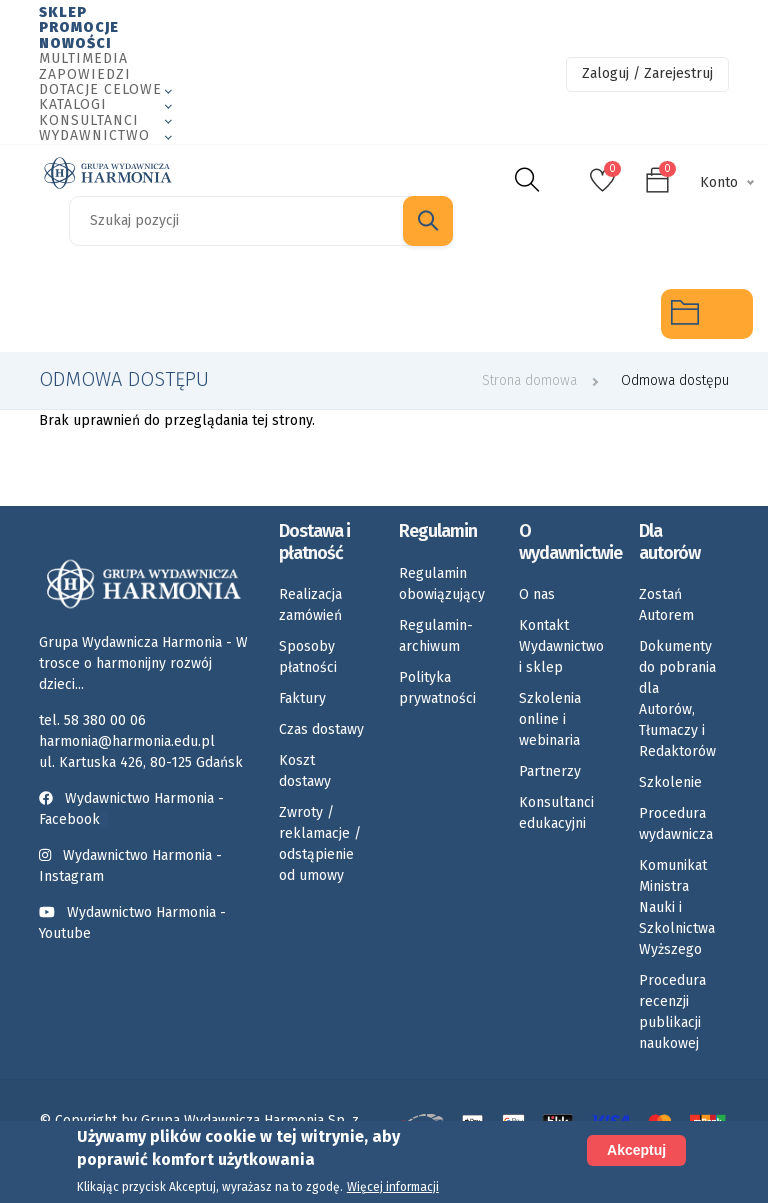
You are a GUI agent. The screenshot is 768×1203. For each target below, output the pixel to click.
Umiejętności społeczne (501, 314)
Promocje (79, 27)
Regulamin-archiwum (436, 636)
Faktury (302, 698)
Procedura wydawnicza (676, 824)
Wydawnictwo (94, 135)
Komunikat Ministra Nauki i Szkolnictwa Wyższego (677, 907)
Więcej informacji (393, 1187)
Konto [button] (719, 182)
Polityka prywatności (437, 688)
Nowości (75, 43)
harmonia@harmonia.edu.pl (127, 741)
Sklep (63, 12)
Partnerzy (550, 771)
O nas (537, 594)
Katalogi (73, 104)
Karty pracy (409, 314)
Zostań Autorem (666, 605)
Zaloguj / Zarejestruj (647, 73)
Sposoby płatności (308, 657)
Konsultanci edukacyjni (556, 813)
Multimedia (83, 58)
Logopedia (136, 314)
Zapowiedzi (85, 74)
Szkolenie (670, 782)
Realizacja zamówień (310, 605)
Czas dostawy (321, 729)
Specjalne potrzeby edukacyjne (45, 314)
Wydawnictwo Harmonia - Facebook (131, 809)
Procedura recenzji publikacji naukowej (672, 1012)
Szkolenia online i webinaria (550, 719)
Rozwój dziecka (228, 314)
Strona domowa (529, 380)
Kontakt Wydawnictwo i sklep (561, 646)
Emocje (317, 314)
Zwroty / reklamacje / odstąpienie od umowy (320, 844)
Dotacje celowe (100, 89)
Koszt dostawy (305, 771)
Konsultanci (89, 120)
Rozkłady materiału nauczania (598, 314)
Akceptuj (636, 1150)
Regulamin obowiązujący (442, 584)
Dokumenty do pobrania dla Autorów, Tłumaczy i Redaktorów (677, 699)
